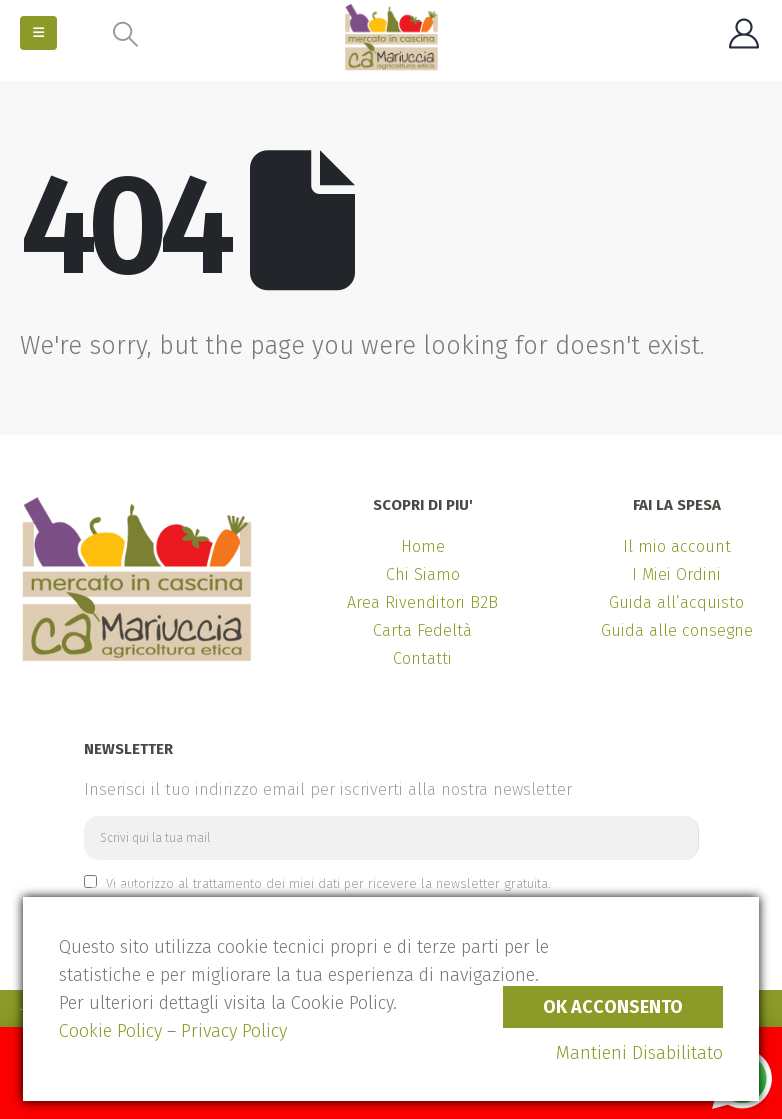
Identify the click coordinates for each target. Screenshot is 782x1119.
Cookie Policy (110, 1031)
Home (423, 546)
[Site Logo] (391, 37)
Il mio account (677, 546)
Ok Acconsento (613, 1007)
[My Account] (744, 34)
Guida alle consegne (677, 630)
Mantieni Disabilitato (639, 1053)
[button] (38, 33)
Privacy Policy (234, 1031)
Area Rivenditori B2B (422, 602)
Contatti (422, 658)
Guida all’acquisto (676, 602)
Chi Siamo (423, 574)
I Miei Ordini (676, 574)
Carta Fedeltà (422, 630)
